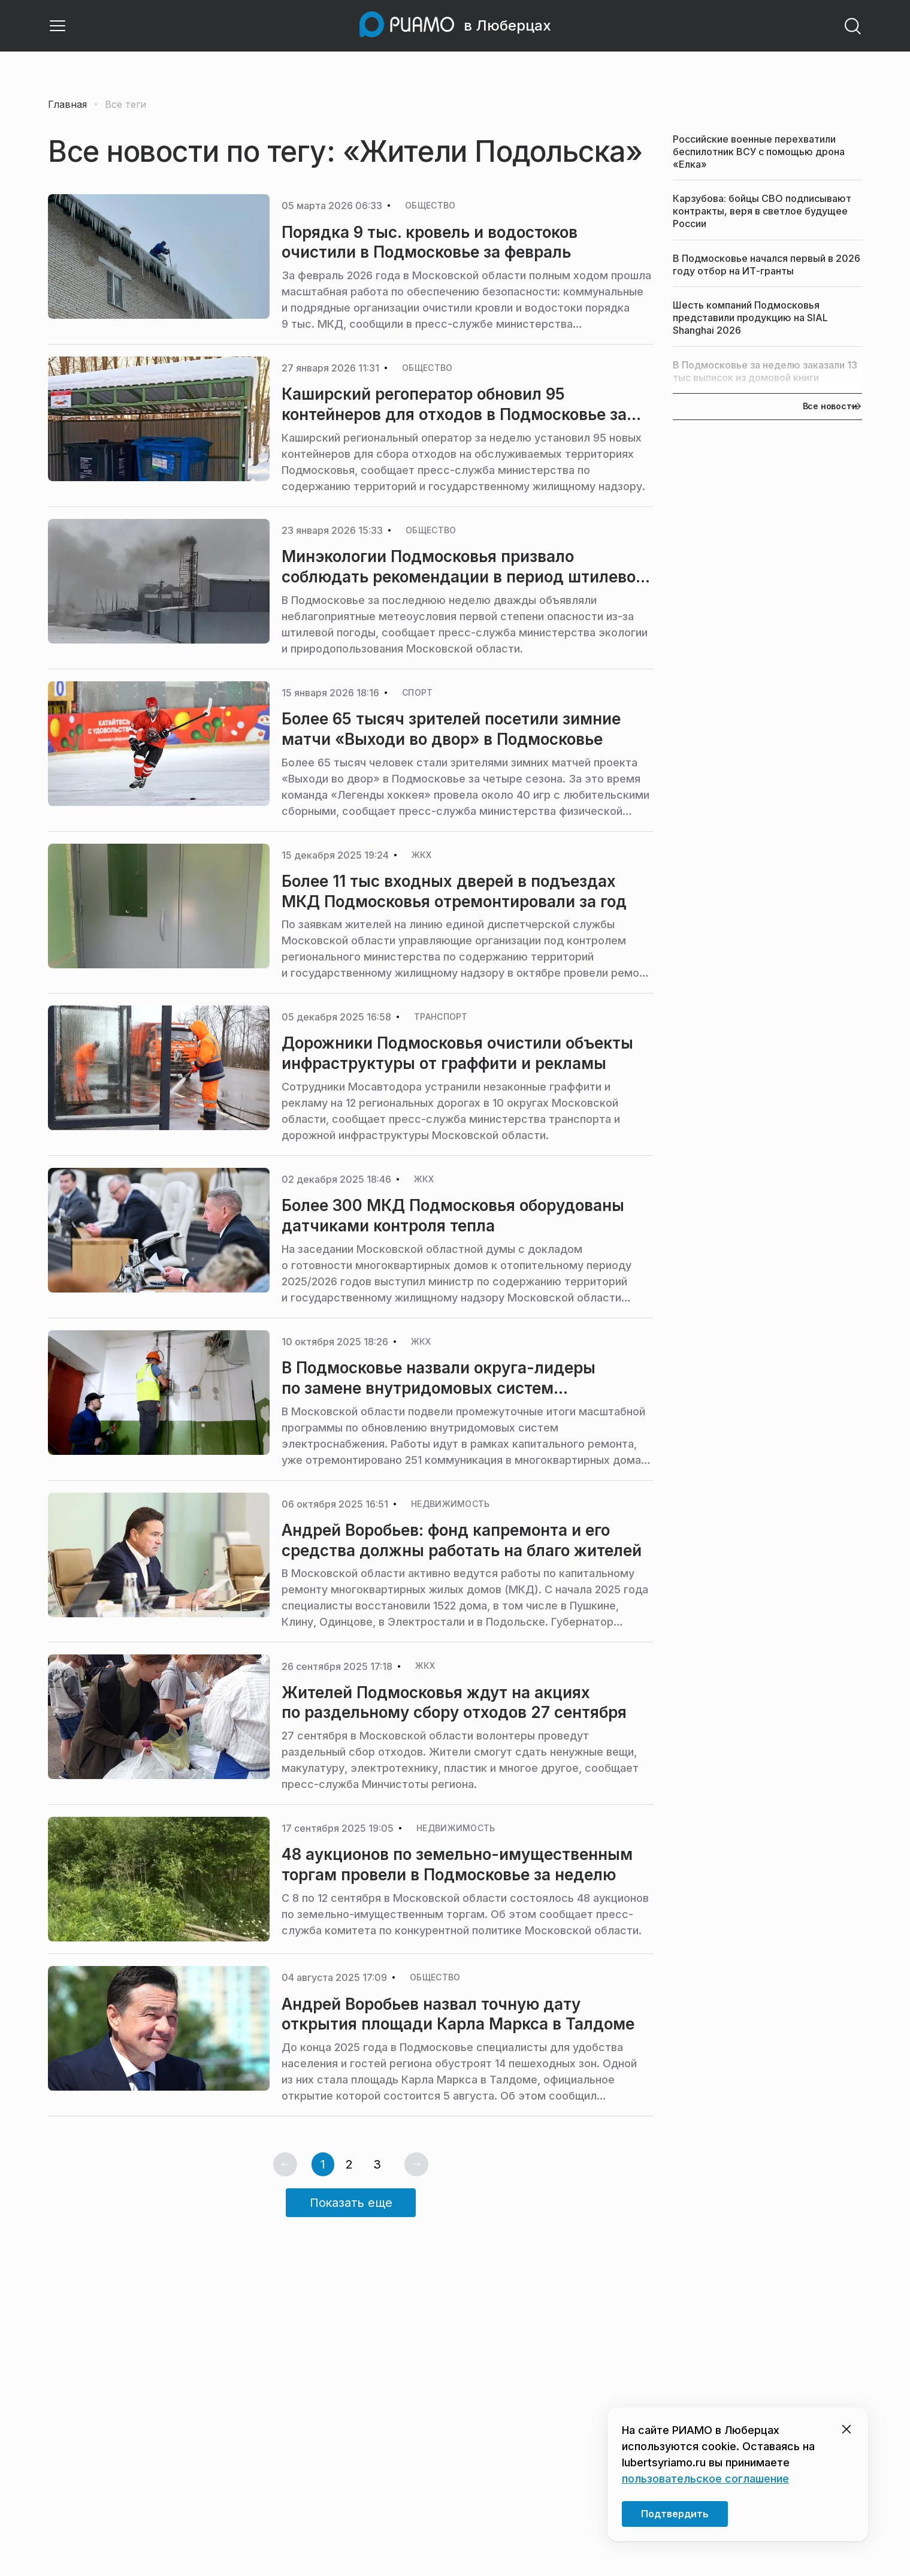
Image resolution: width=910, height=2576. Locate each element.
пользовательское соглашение (705, 2478)
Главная (67, 104)
